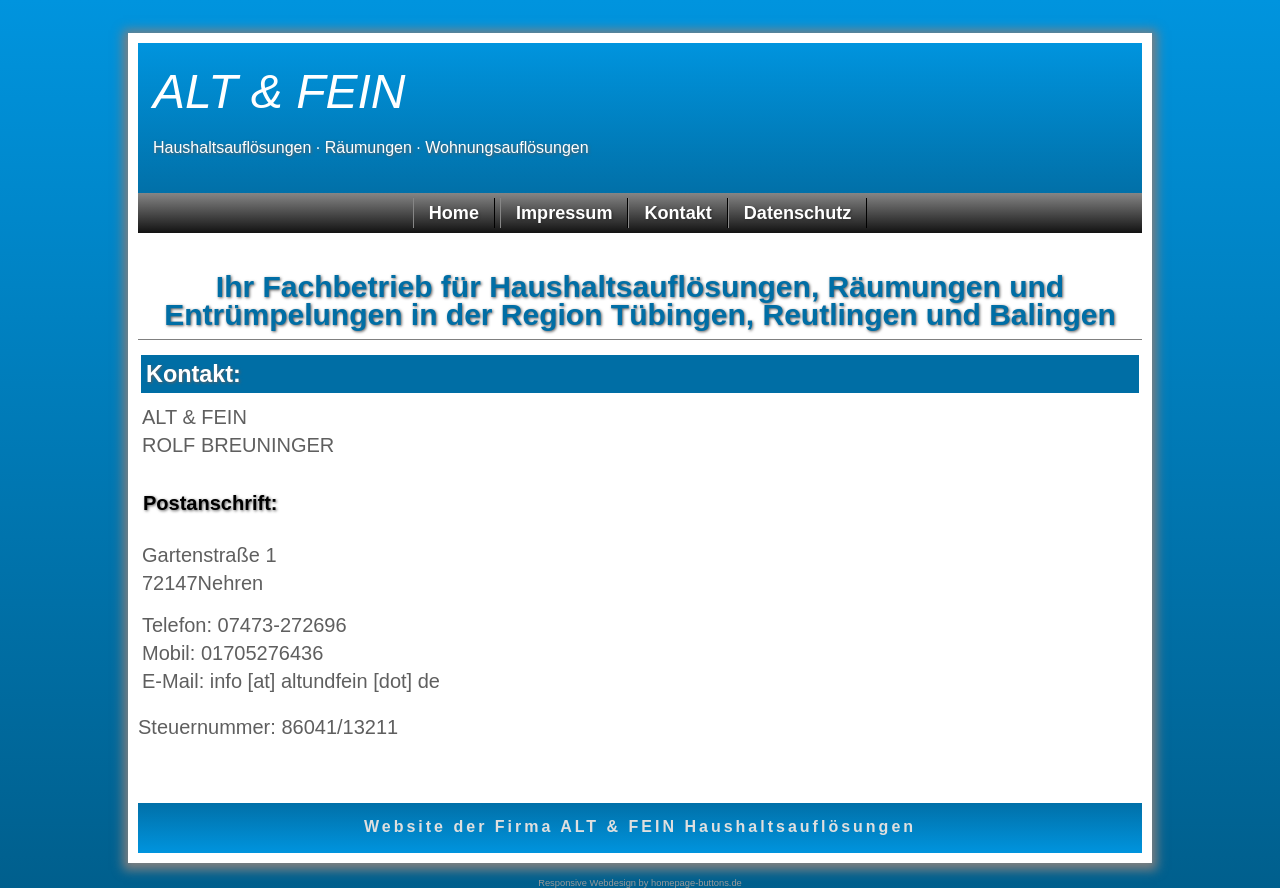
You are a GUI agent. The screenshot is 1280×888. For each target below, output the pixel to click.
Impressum (564, 213)
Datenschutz (797, 213)
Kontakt (677, 213)
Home (454, 213)
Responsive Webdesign (587, 883)
